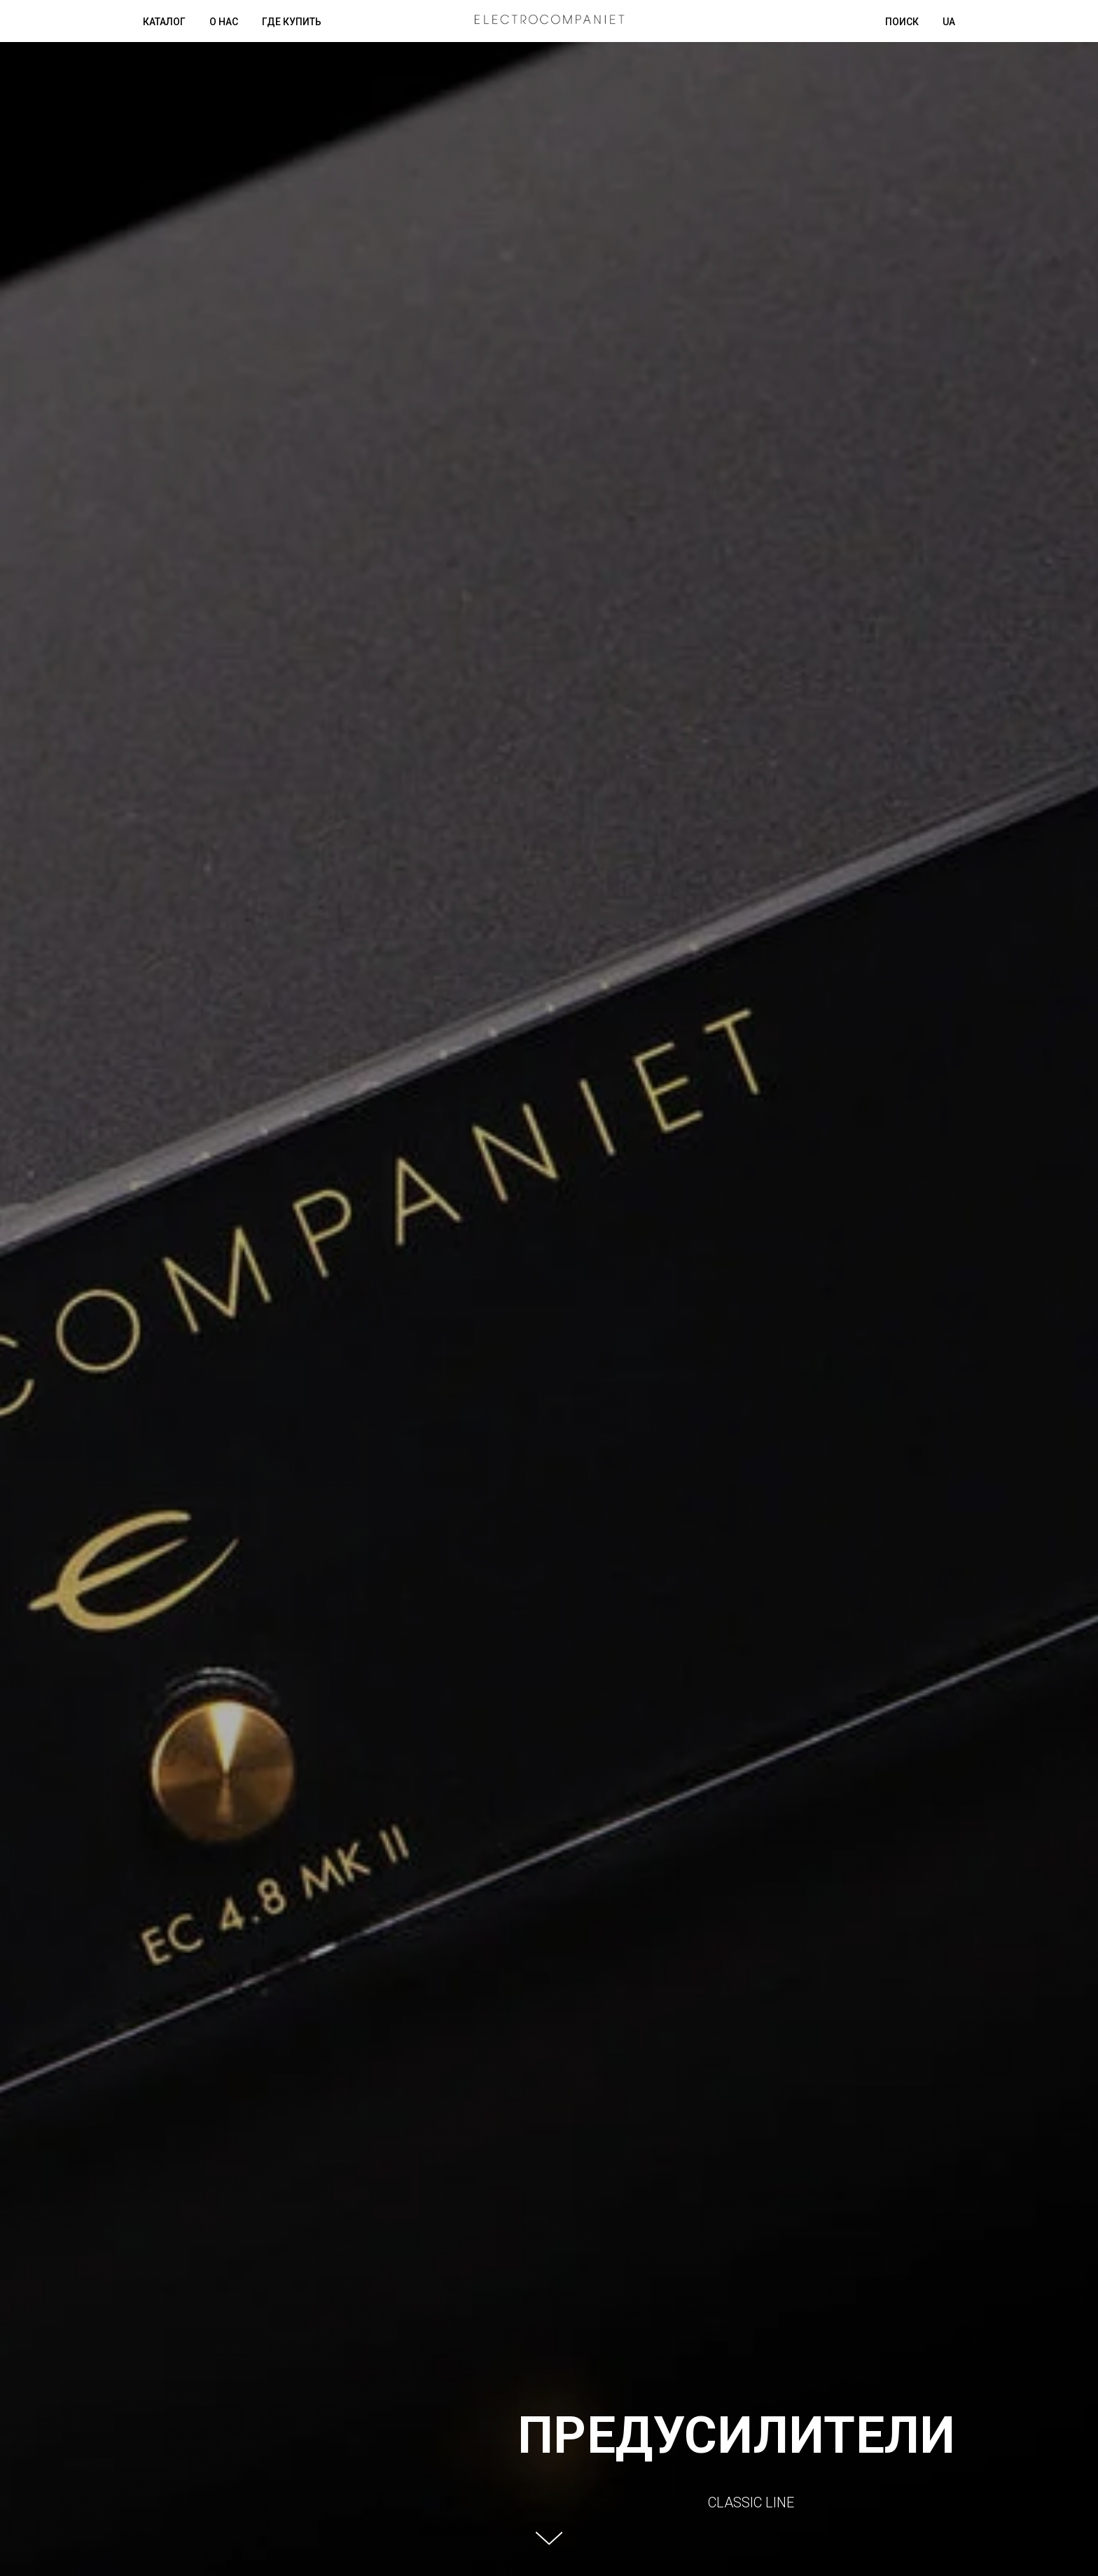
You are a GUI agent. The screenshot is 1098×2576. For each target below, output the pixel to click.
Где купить (291, 21)
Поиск (902, 21)
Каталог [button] (164, 21)
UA (949, 21)
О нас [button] (223, 21)
